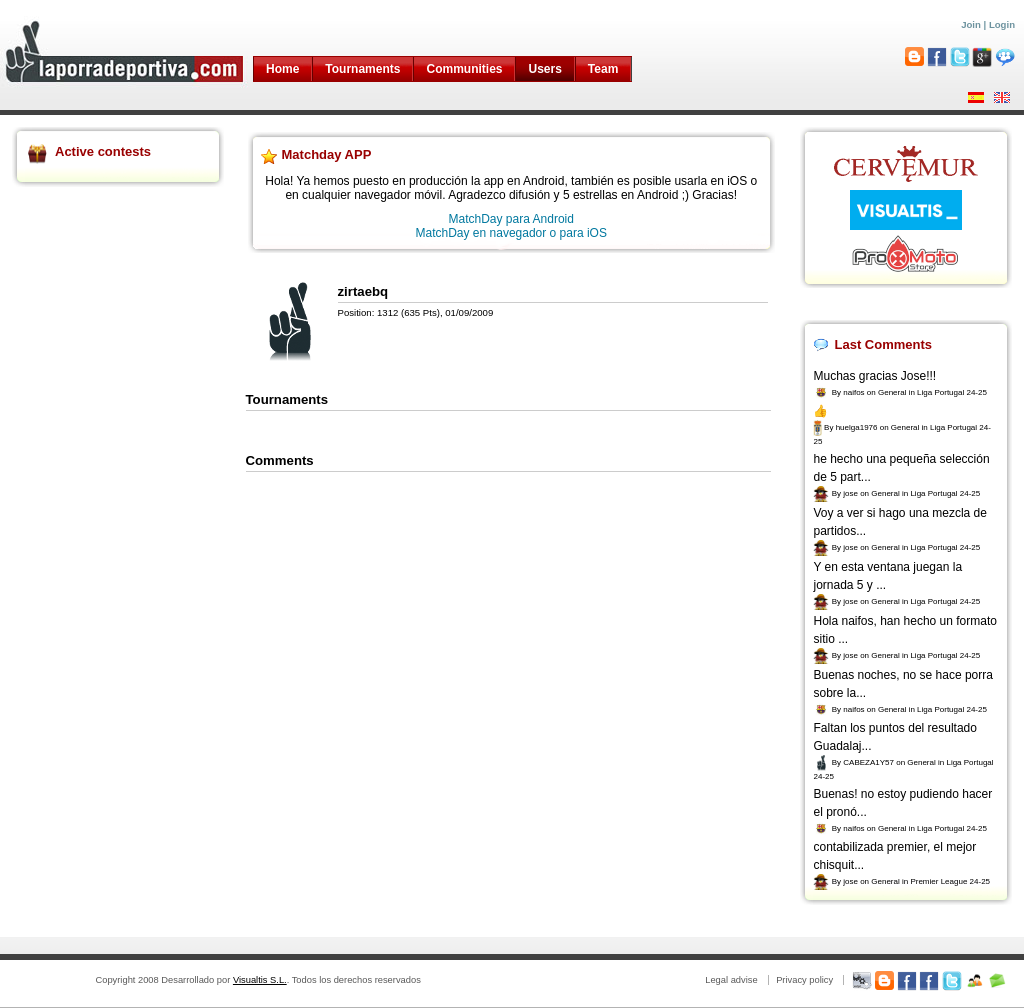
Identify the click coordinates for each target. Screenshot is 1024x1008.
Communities (464, 69)
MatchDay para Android (511, 219)
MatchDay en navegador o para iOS (511, 233)
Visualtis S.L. (260, 980)
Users (544, 69)
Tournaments (362, 69)
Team (603, 69)
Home (282, 69)
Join (971, 24)
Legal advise (731, 980)
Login (1002, 24)
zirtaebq (363, 291)
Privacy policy (804, 980)
